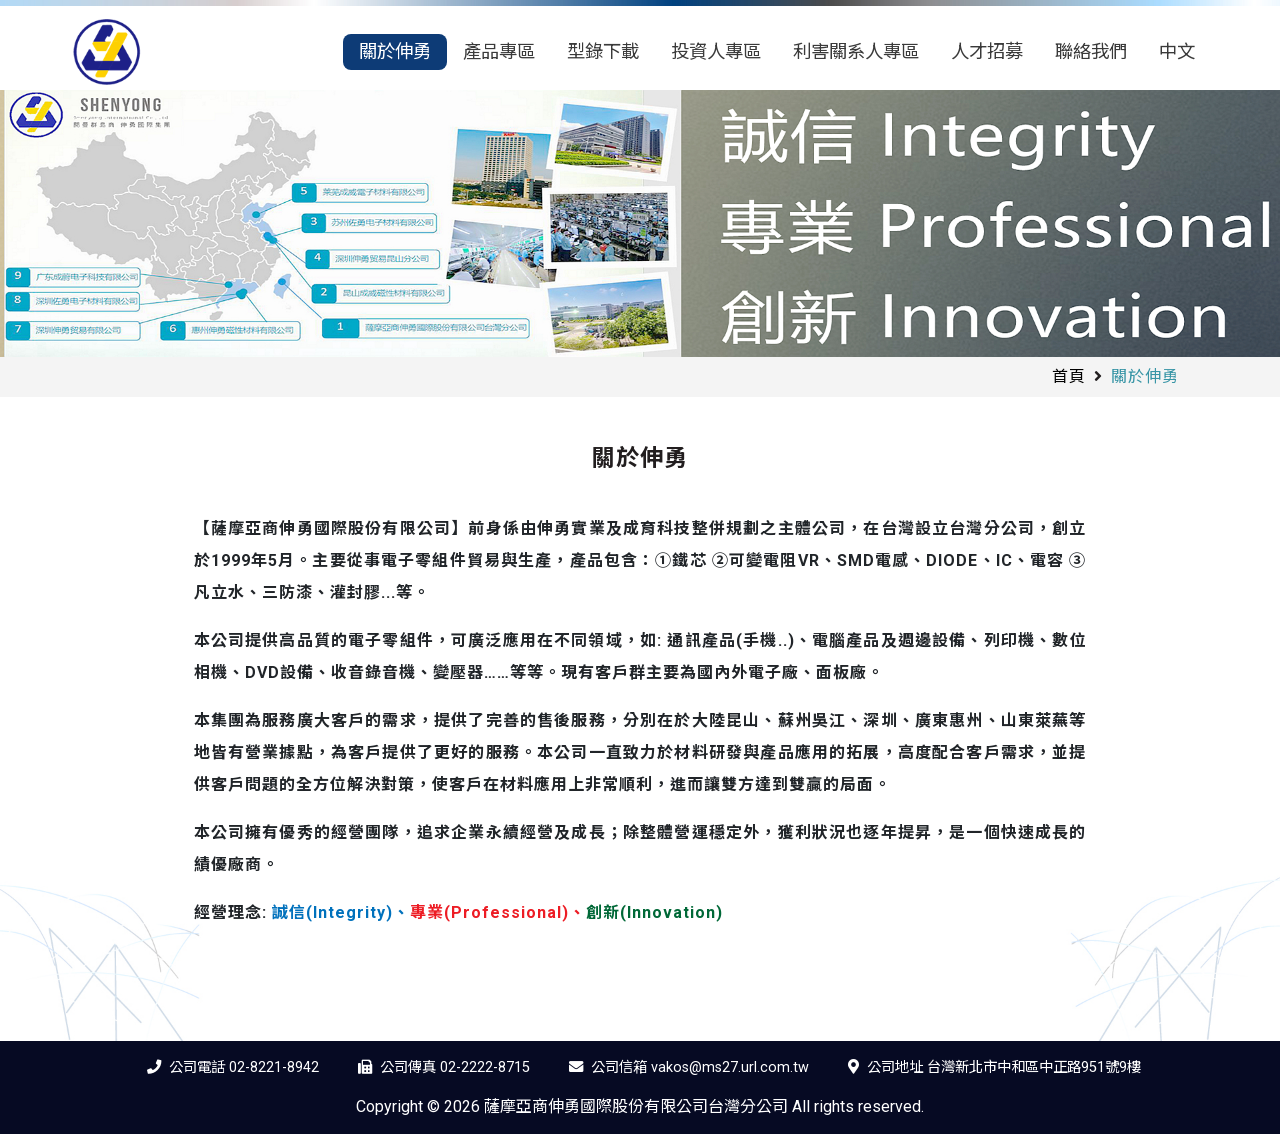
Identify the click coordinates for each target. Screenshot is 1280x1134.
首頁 (1069, 376)
